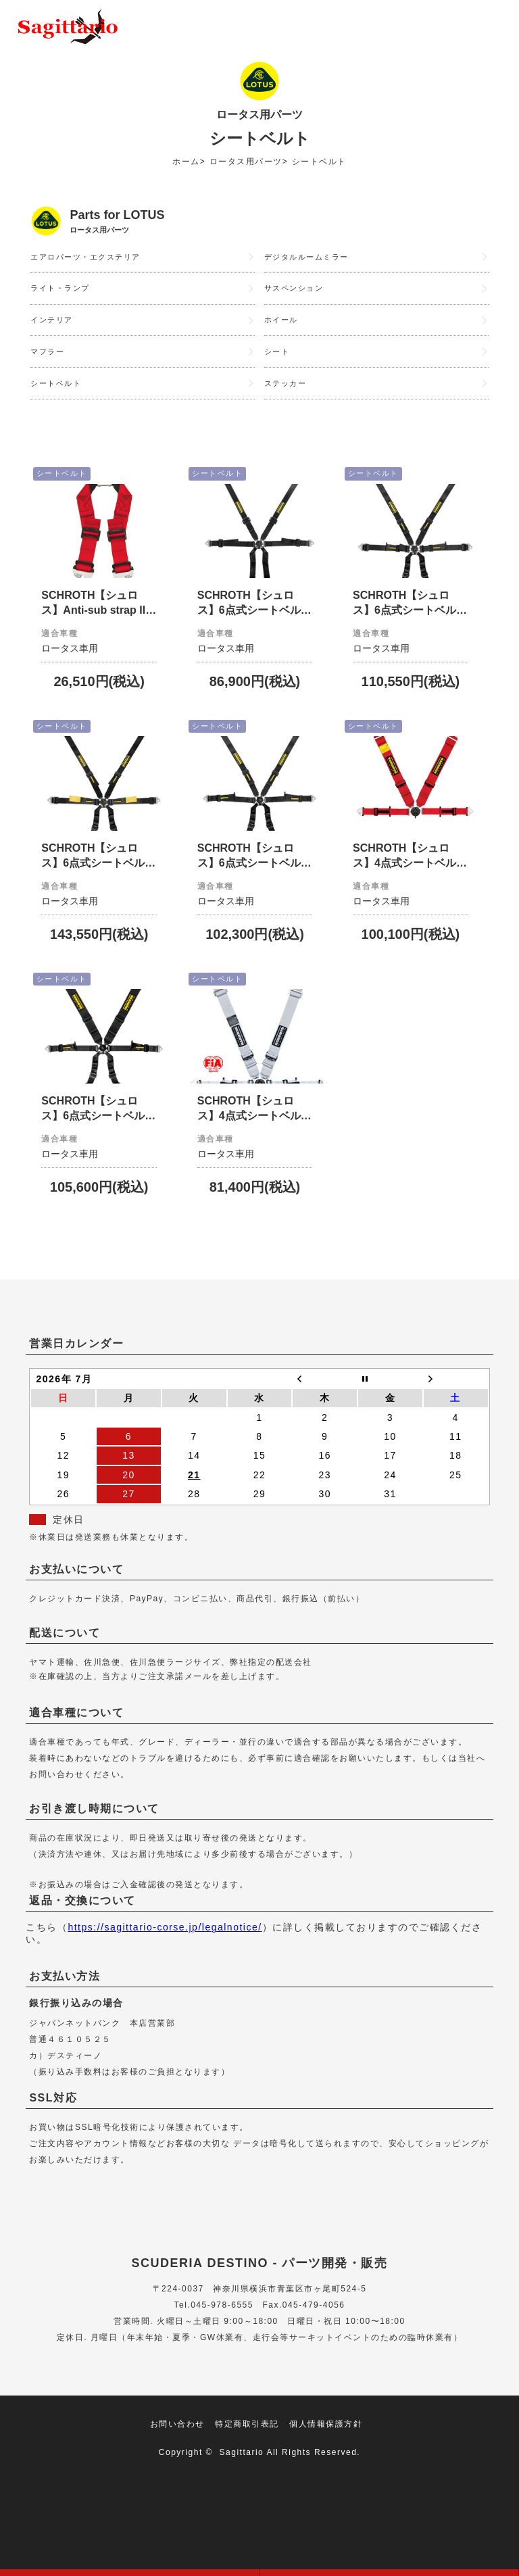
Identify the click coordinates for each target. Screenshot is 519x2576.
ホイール (282, 327)
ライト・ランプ (62, 292)
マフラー (48, 361)
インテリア (53, 327)
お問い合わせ (177, 2459)
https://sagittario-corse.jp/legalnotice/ (165, 1963)
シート (278, 361)
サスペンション (296, 292)
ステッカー (287, 396)
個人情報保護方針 (325, 2459)
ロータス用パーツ (245, 161)
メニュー (488, 27)
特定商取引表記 (247, 2459)
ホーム (186, 161)
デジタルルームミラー (309, 258)
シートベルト (57, 396)
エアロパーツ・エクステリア (89, 258)
